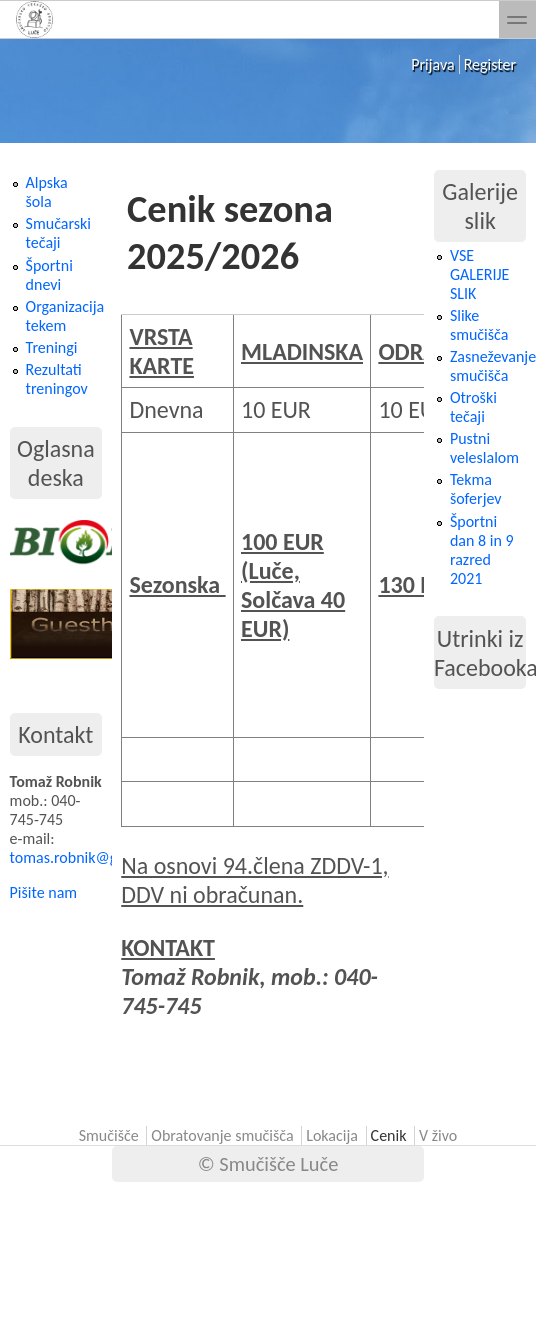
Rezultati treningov (57, 379)
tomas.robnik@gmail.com (93, 857)
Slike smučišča (479, 325)
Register (490, 64)
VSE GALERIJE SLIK (480, 274)
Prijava (432, 64)
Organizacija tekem (65, 316)
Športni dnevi (49, 275)
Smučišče (109, 1135)
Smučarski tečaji (58, 233)
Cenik (389, 1135)
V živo (438, 1135)
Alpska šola (47, 192)
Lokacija (332, 1135)
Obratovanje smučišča (222, 1135)
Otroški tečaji (473, 407)
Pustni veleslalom (484, 448)
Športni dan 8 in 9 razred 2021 (482, 550)
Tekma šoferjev (476, 489)
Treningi (52, 347)
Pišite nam (43, 892)
